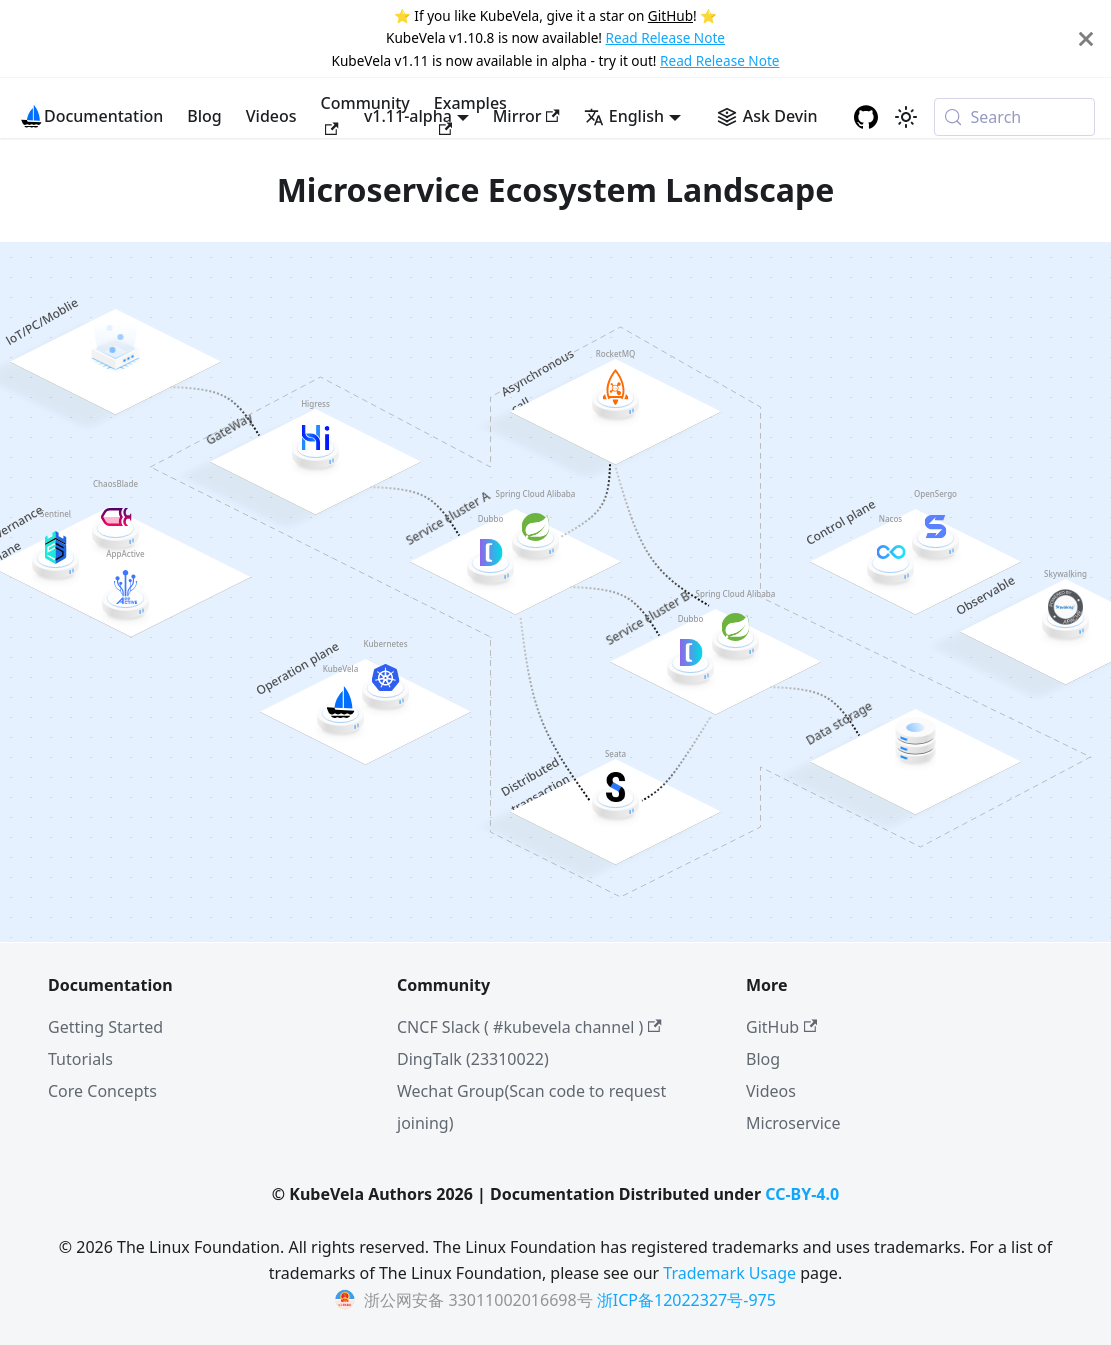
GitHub (670, 15)
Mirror (526, 116)
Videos (271, 116)
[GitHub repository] (866, 117)
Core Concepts (102, 1091)
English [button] (624, 116)
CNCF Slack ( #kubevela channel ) (529, 1027)
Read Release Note (665, 37)
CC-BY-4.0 (802, 1194)
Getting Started (105, 1027)
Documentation (103, 116)
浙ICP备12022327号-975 (686, 1300)
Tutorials (80, 1059)
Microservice (793, 1123)
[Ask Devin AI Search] (767, 116)
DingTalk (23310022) (473, 1059)
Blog (204, 116)
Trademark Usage (729, 1273)
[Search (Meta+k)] (1014, 117)
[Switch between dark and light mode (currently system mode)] (906, 117)
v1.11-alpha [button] (408, 116)
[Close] (1086, 38)
